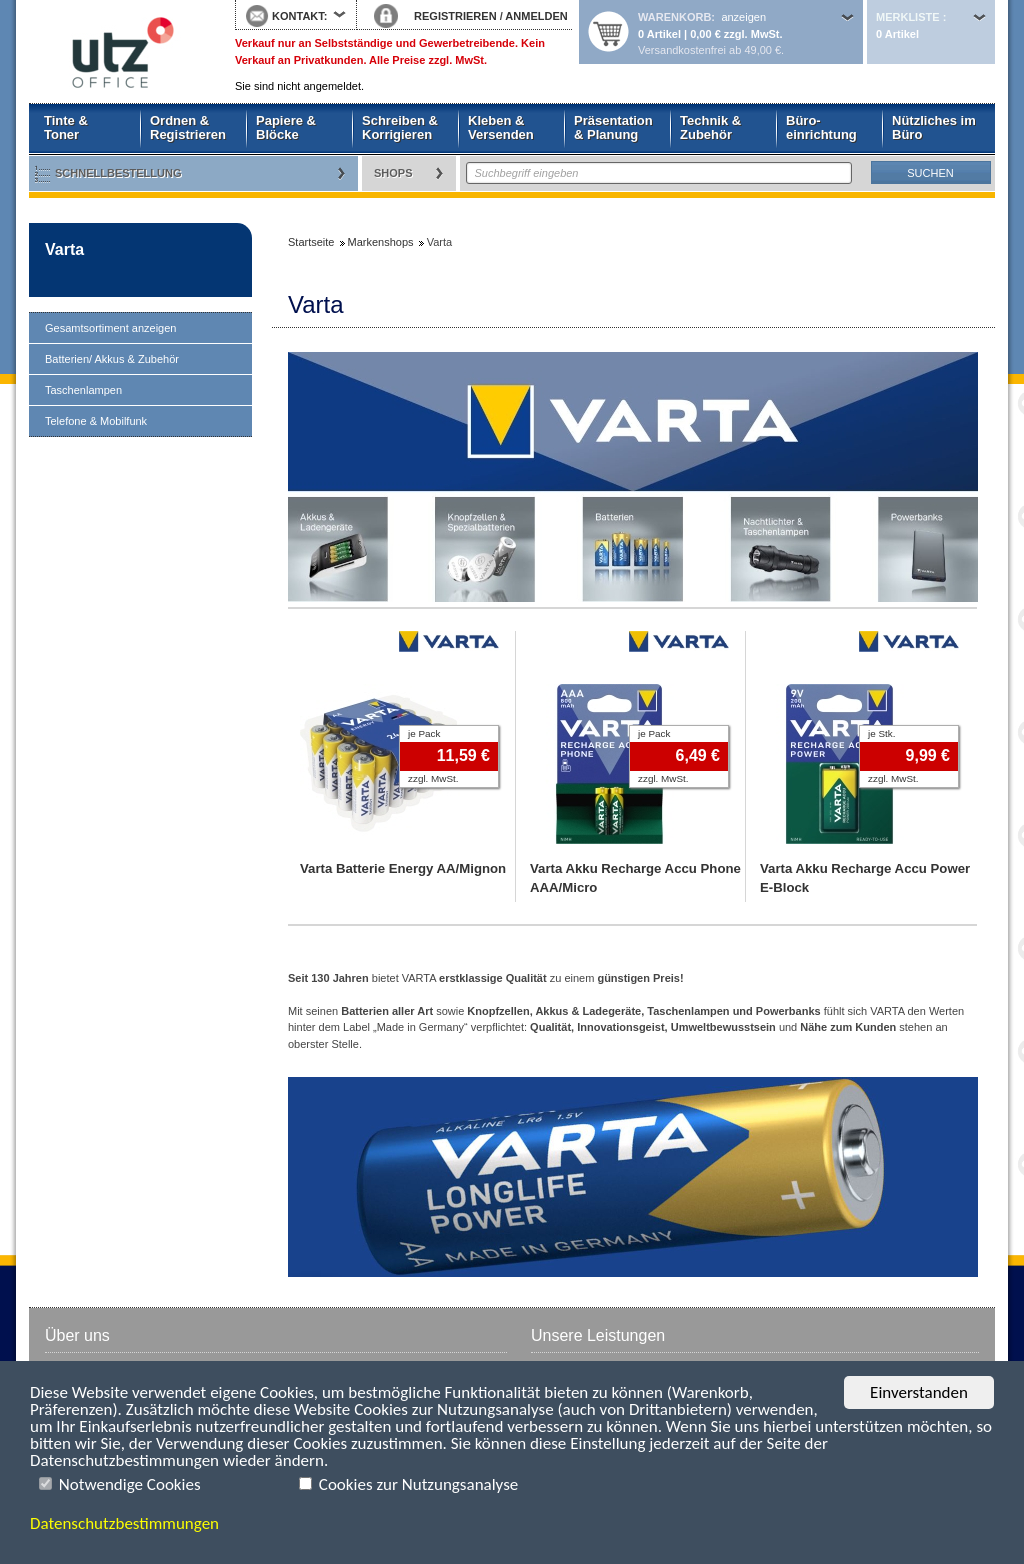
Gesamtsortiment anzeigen (110, 328)
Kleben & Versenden (501, 127)
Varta (64, 249)
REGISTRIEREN (455, 16)
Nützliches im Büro (934, 127)
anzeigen (743, 17)
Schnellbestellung (118, 173)
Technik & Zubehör (710, 127)
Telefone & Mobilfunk (96, 421)
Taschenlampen (83, 390)
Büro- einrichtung (821, 127)
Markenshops (381, 242)
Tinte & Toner (66, 127)
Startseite (117, 52)
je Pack (424, 733)
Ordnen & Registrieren (188, 127)
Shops (393, 173)
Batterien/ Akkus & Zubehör (112, 359)
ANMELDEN (536, 16)
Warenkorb (674, 17)
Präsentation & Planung (613, 127)
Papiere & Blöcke (286, 127)
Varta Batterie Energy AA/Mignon (403, 868)
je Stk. (881, 733)
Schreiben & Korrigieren (400, 127)
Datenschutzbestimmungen (124, 1523)
